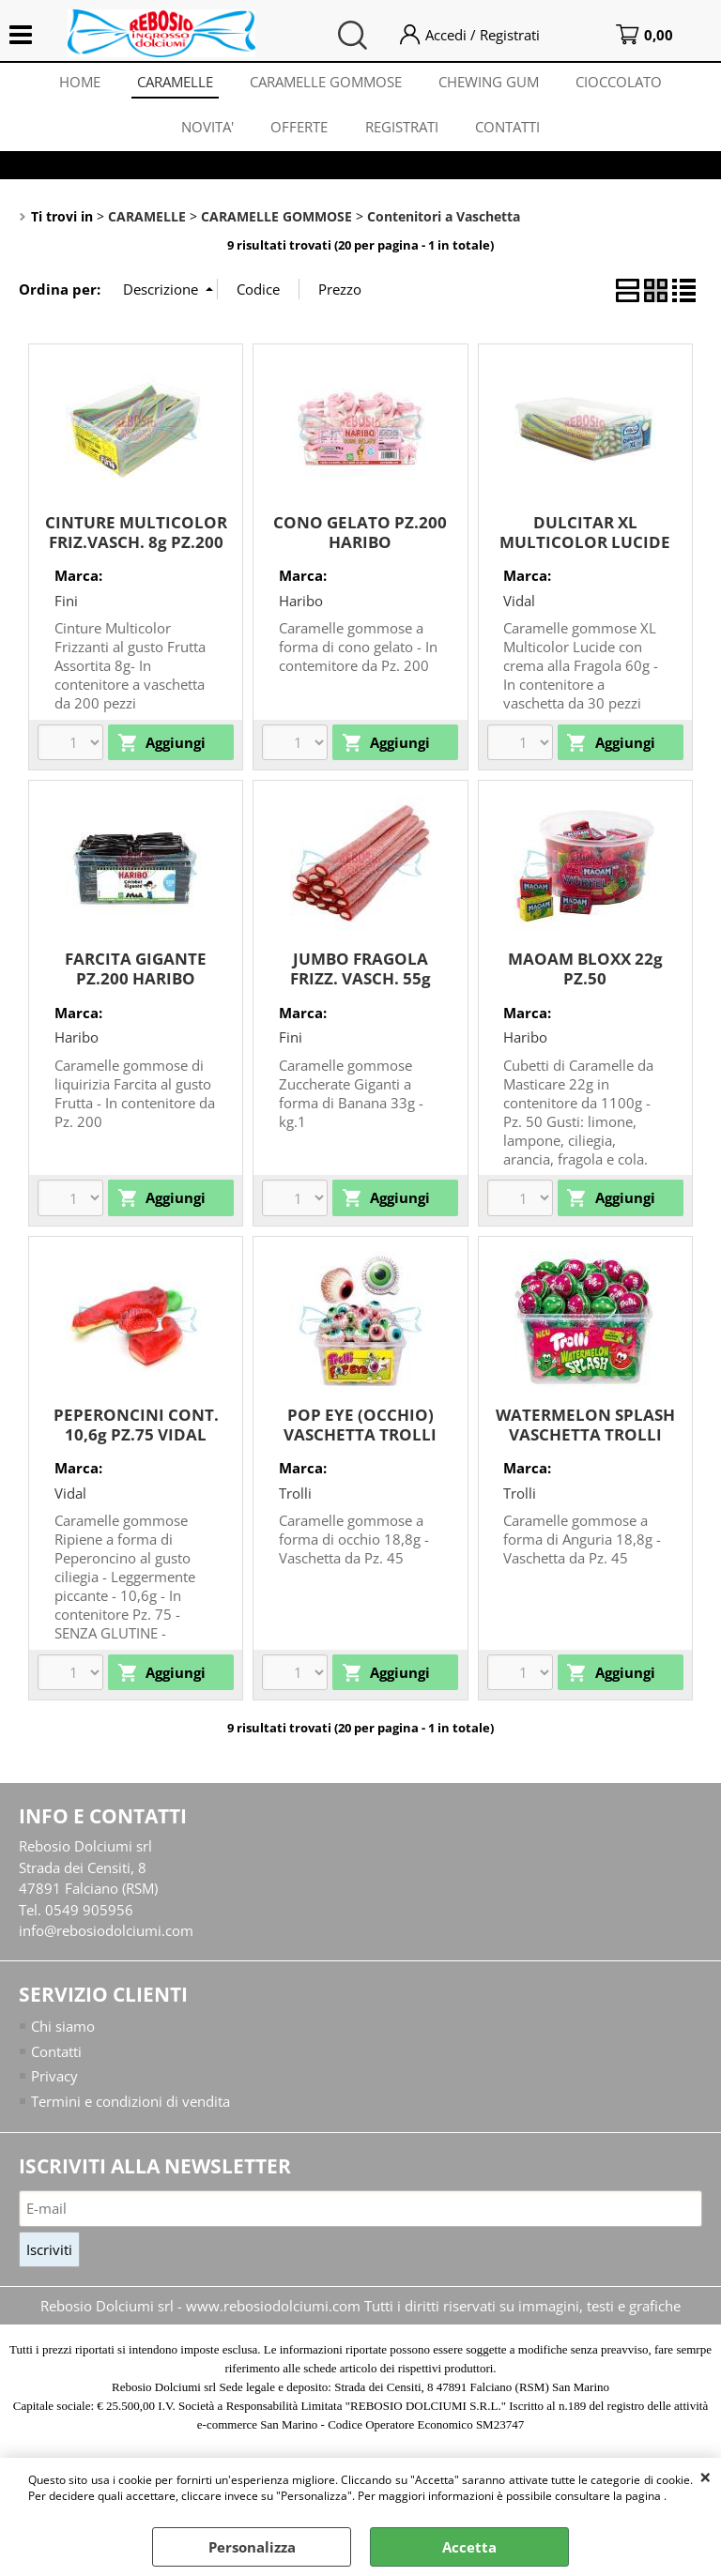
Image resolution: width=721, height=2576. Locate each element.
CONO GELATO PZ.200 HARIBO (360, 535)
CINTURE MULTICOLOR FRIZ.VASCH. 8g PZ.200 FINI (136, 545)
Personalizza (252, 2547)
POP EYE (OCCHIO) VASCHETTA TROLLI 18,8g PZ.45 (360, 1438)
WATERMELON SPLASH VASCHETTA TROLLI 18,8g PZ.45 (585, 1438)
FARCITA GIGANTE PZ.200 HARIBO (136, 972)
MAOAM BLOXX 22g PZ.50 (585, 972)
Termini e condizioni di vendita (130, 2105)
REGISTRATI (401, 128)
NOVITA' (206, 128)
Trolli (295, 1496)
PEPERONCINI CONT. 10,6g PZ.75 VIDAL (136, 1428)
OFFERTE (299, 128)
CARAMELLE (174, 82)
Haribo (301, 604)
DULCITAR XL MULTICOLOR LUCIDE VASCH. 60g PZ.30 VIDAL (584, 555)
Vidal (519, 604)
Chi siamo (63, 2029)
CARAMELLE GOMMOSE (326, 82)
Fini (66, 604)
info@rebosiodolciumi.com (106, 1934)
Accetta (469, 2547)
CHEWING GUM (489, 82)
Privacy (54, 2079)
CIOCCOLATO (620, 82)
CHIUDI (705, 2476)
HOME (78, 82)
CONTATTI (508, 128)
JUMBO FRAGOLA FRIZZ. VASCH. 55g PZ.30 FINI (360, 982)
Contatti (56, 2055)
